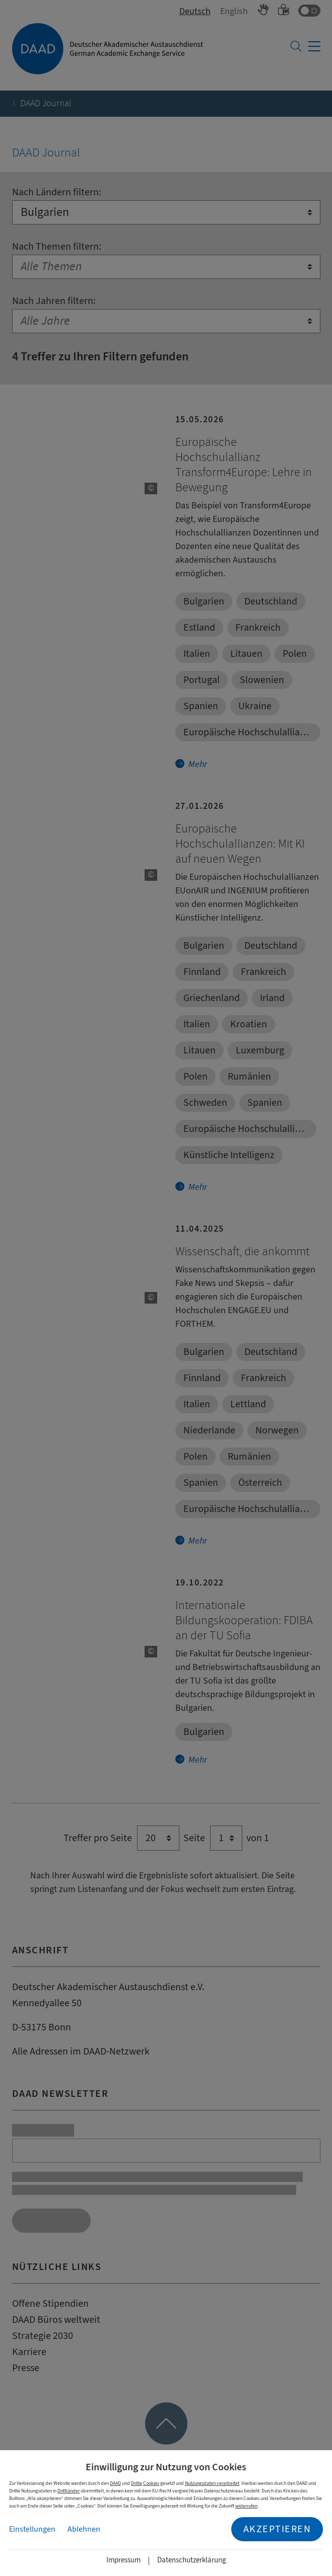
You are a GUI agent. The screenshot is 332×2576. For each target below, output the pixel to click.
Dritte (136, 2483)
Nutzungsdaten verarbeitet (212, 2483)
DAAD (115, 2483)
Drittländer (68, 2490)
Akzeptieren (277, 2529)
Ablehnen (84, 2529)
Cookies (151, 2483)
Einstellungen (32, 2529)
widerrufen (246, 2506)
